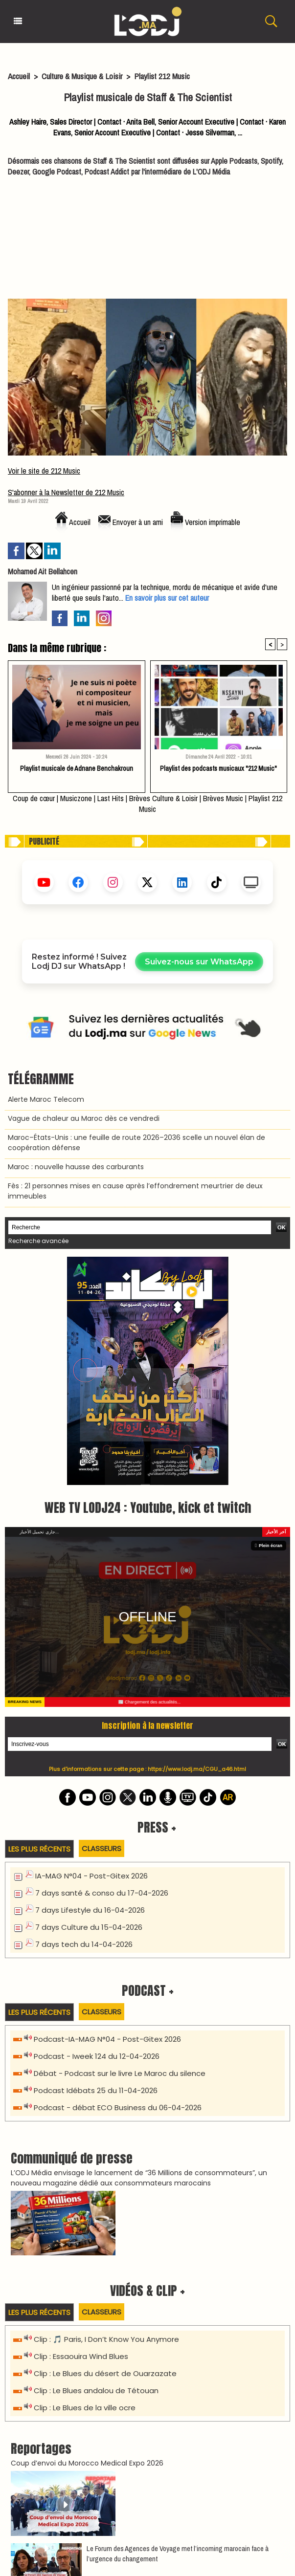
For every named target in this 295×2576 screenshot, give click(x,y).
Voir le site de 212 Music (44, 470)
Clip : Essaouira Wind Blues (81, 2135)
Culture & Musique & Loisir (83, 76)
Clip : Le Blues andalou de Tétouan (96, 2169)
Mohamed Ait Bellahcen (42, 571)
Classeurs (101, 1627)
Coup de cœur (34, 798)
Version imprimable (205, 522)
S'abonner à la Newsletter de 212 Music (66, 492)
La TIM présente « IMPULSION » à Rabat (79, 2421)
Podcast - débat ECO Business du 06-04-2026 (118, 1886)
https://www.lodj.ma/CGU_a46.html (197, 1547)
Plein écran (268, 1324)
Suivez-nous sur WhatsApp (199, 961)
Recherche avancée (38, 1241)
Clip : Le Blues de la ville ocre (85, 2186)
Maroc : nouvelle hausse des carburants (76, 1167)
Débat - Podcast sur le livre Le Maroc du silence (119, 1852)
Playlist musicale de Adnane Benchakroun (76, 768)
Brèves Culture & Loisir (163, 798)
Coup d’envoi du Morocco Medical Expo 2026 (87, 2242)
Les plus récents (39, 1627)
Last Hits (110, 798)
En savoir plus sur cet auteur (167, 597)
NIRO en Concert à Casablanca (68, 2470)
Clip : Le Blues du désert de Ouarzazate (105, 2152)
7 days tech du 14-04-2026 (84, 1723)
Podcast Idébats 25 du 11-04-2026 (96, 1869)
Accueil (19, 76)
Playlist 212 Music (162, 76)
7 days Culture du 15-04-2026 (88, 1706)
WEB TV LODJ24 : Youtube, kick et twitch (148, 1286)
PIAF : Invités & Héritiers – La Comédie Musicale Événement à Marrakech (137, 2438)
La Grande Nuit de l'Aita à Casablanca (79, 2486)
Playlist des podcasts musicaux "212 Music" (218, 768)
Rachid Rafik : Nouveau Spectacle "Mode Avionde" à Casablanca (124, 2454)
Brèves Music (223, 798)
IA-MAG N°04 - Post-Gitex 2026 (91, 1654)
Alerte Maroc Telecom (46, 1099)
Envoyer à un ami (130, 522)
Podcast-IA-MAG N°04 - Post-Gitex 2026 (107, 1817)
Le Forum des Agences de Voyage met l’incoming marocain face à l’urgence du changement (178, 2332)
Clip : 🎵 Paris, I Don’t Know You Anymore (106, 2118)
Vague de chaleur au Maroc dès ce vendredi (83, 1118)
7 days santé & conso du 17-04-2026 (101, 1671)
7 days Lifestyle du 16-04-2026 (90, 1688)
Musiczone (76, 798)
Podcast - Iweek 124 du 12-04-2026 (96, 1835)
